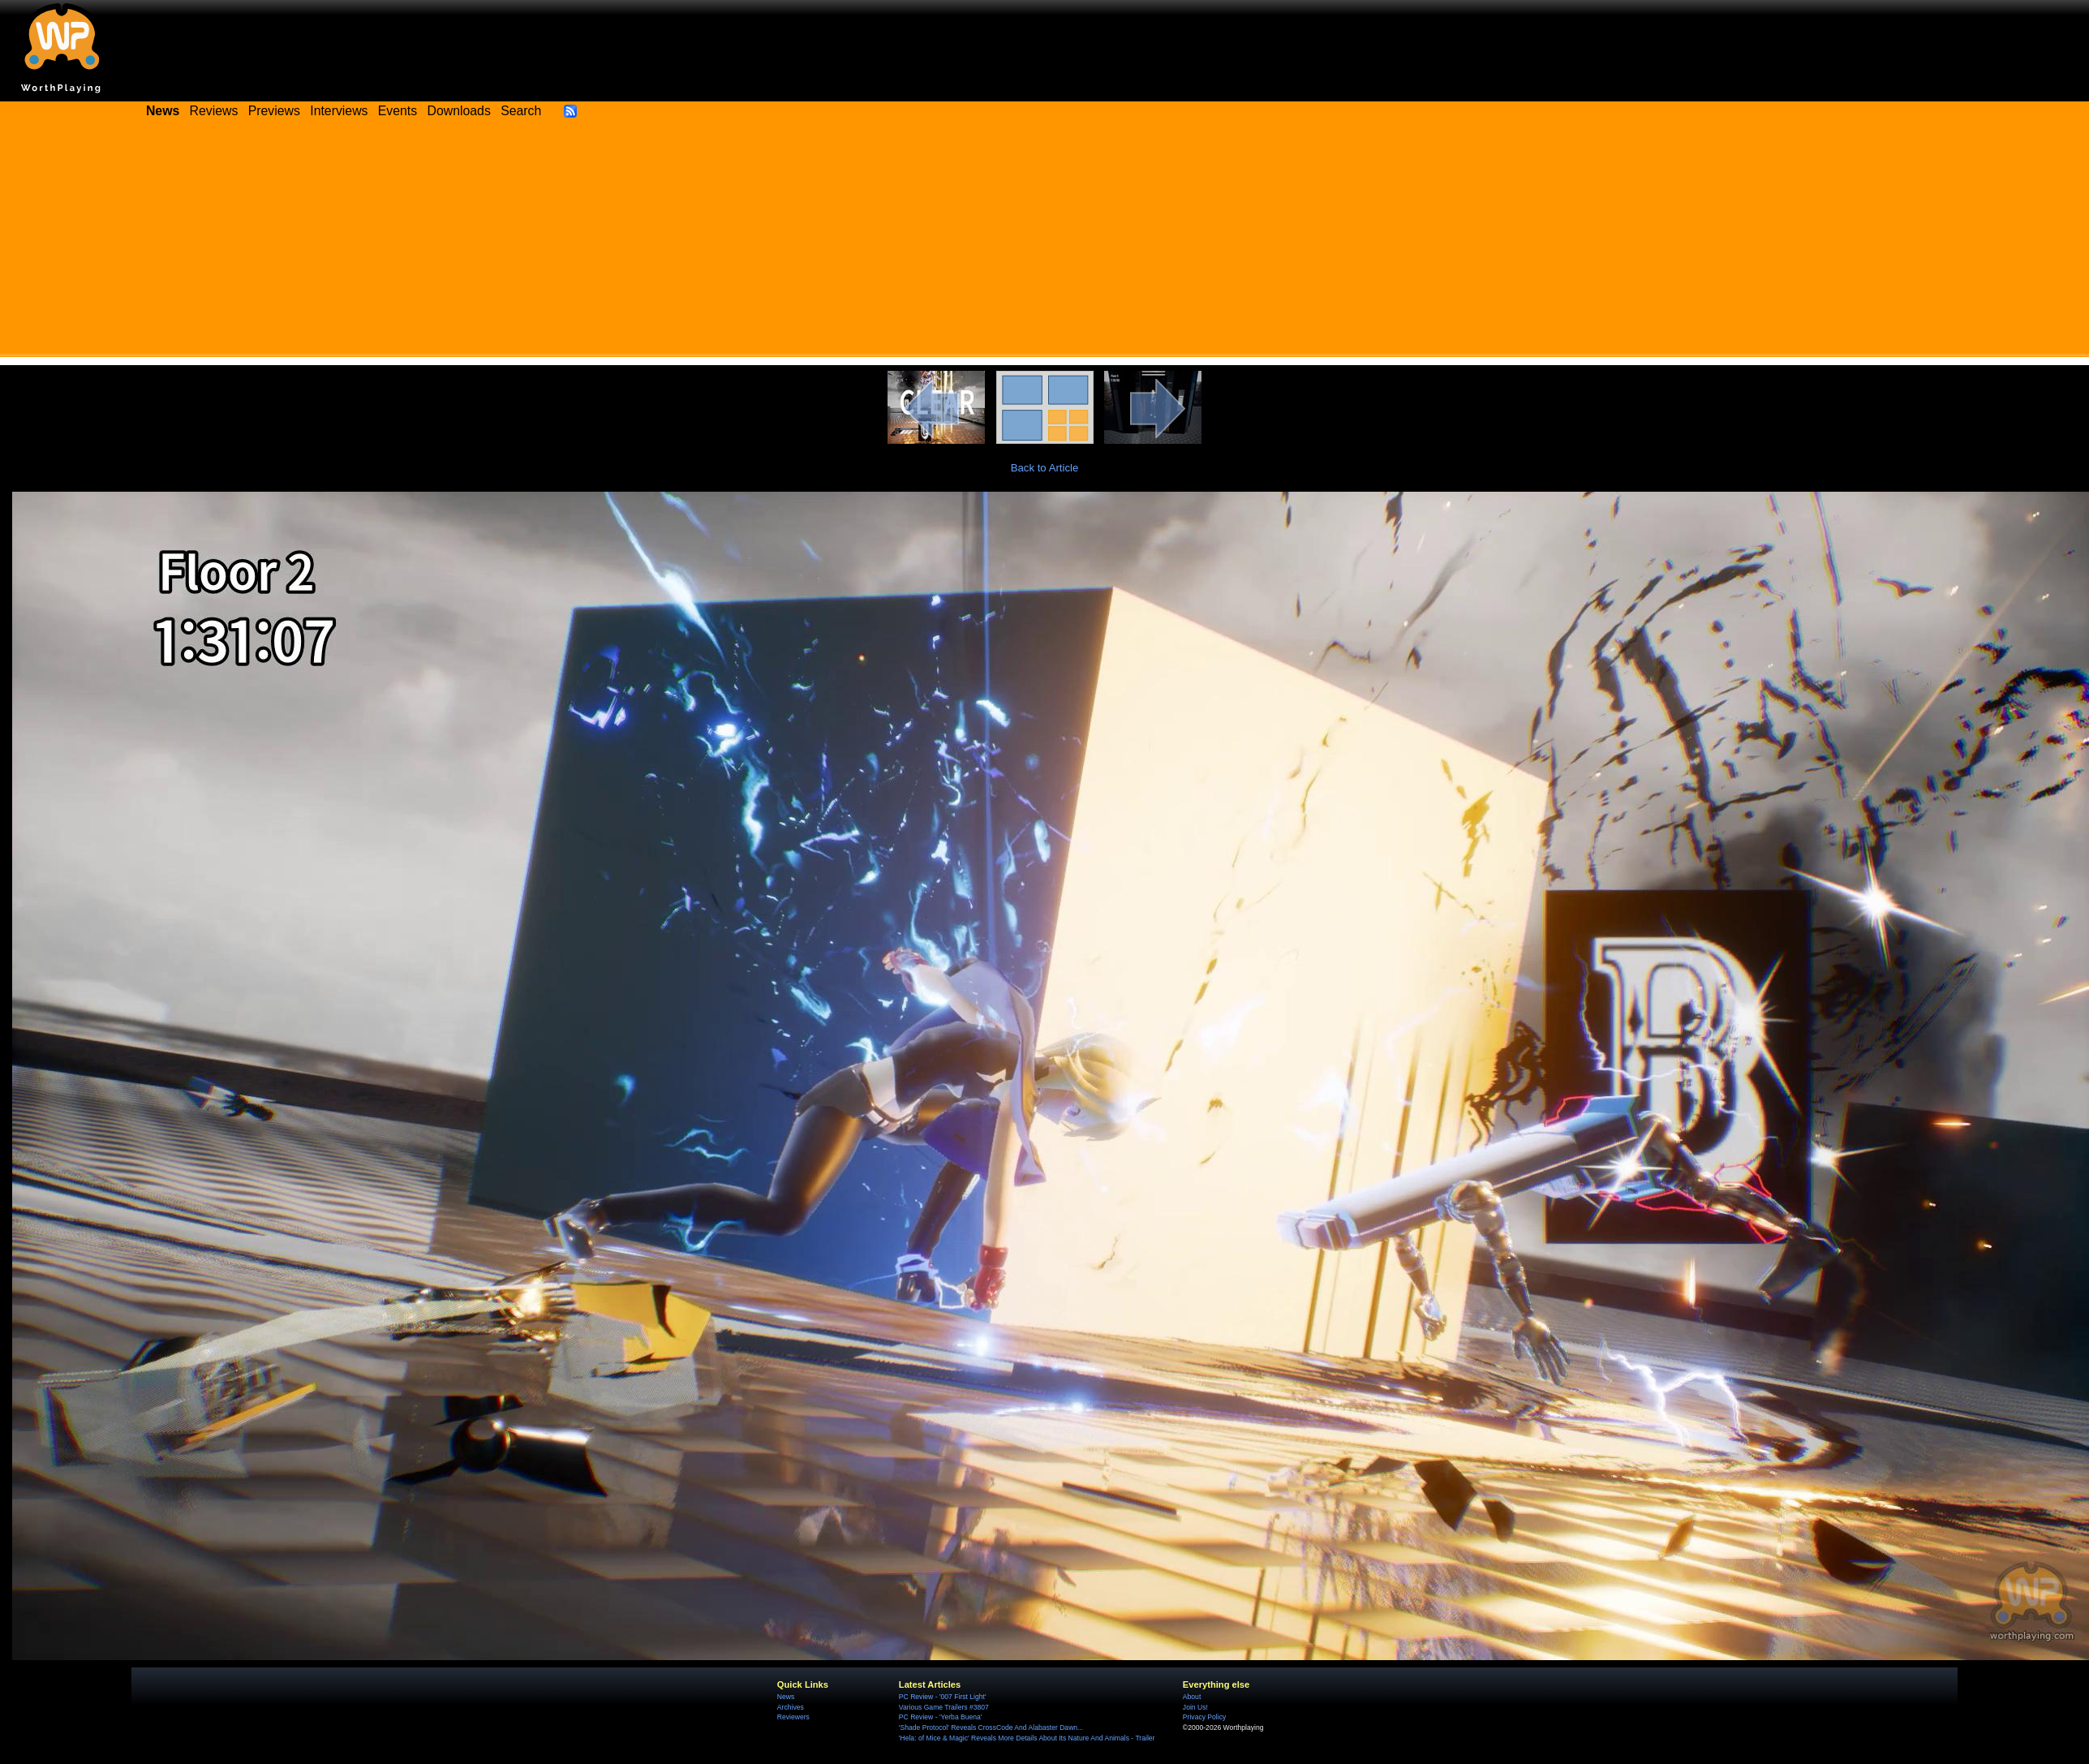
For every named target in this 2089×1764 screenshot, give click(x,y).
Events (397, 111)
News (785, 1697)
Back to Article (1045, 468)
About (1192, 1697)
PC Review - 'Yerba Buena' (940, 1717)
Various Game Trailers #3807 (944, 1707)
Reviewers (793, 1717)
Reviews (214, 111)
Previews (274, 111)
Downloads (459, 111)
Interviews (339, 111)
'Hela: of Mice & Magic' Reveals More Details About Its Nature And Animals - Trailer (1027, 1738)
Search (521, 111)
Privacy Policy (1204, 1717)
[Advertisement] (1045, 243)
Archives (790, 1707)
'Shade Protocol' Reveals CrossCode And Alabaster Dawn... (991, 1727)
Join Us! (1195, 1707)
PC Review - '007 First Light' (942, 1697)
